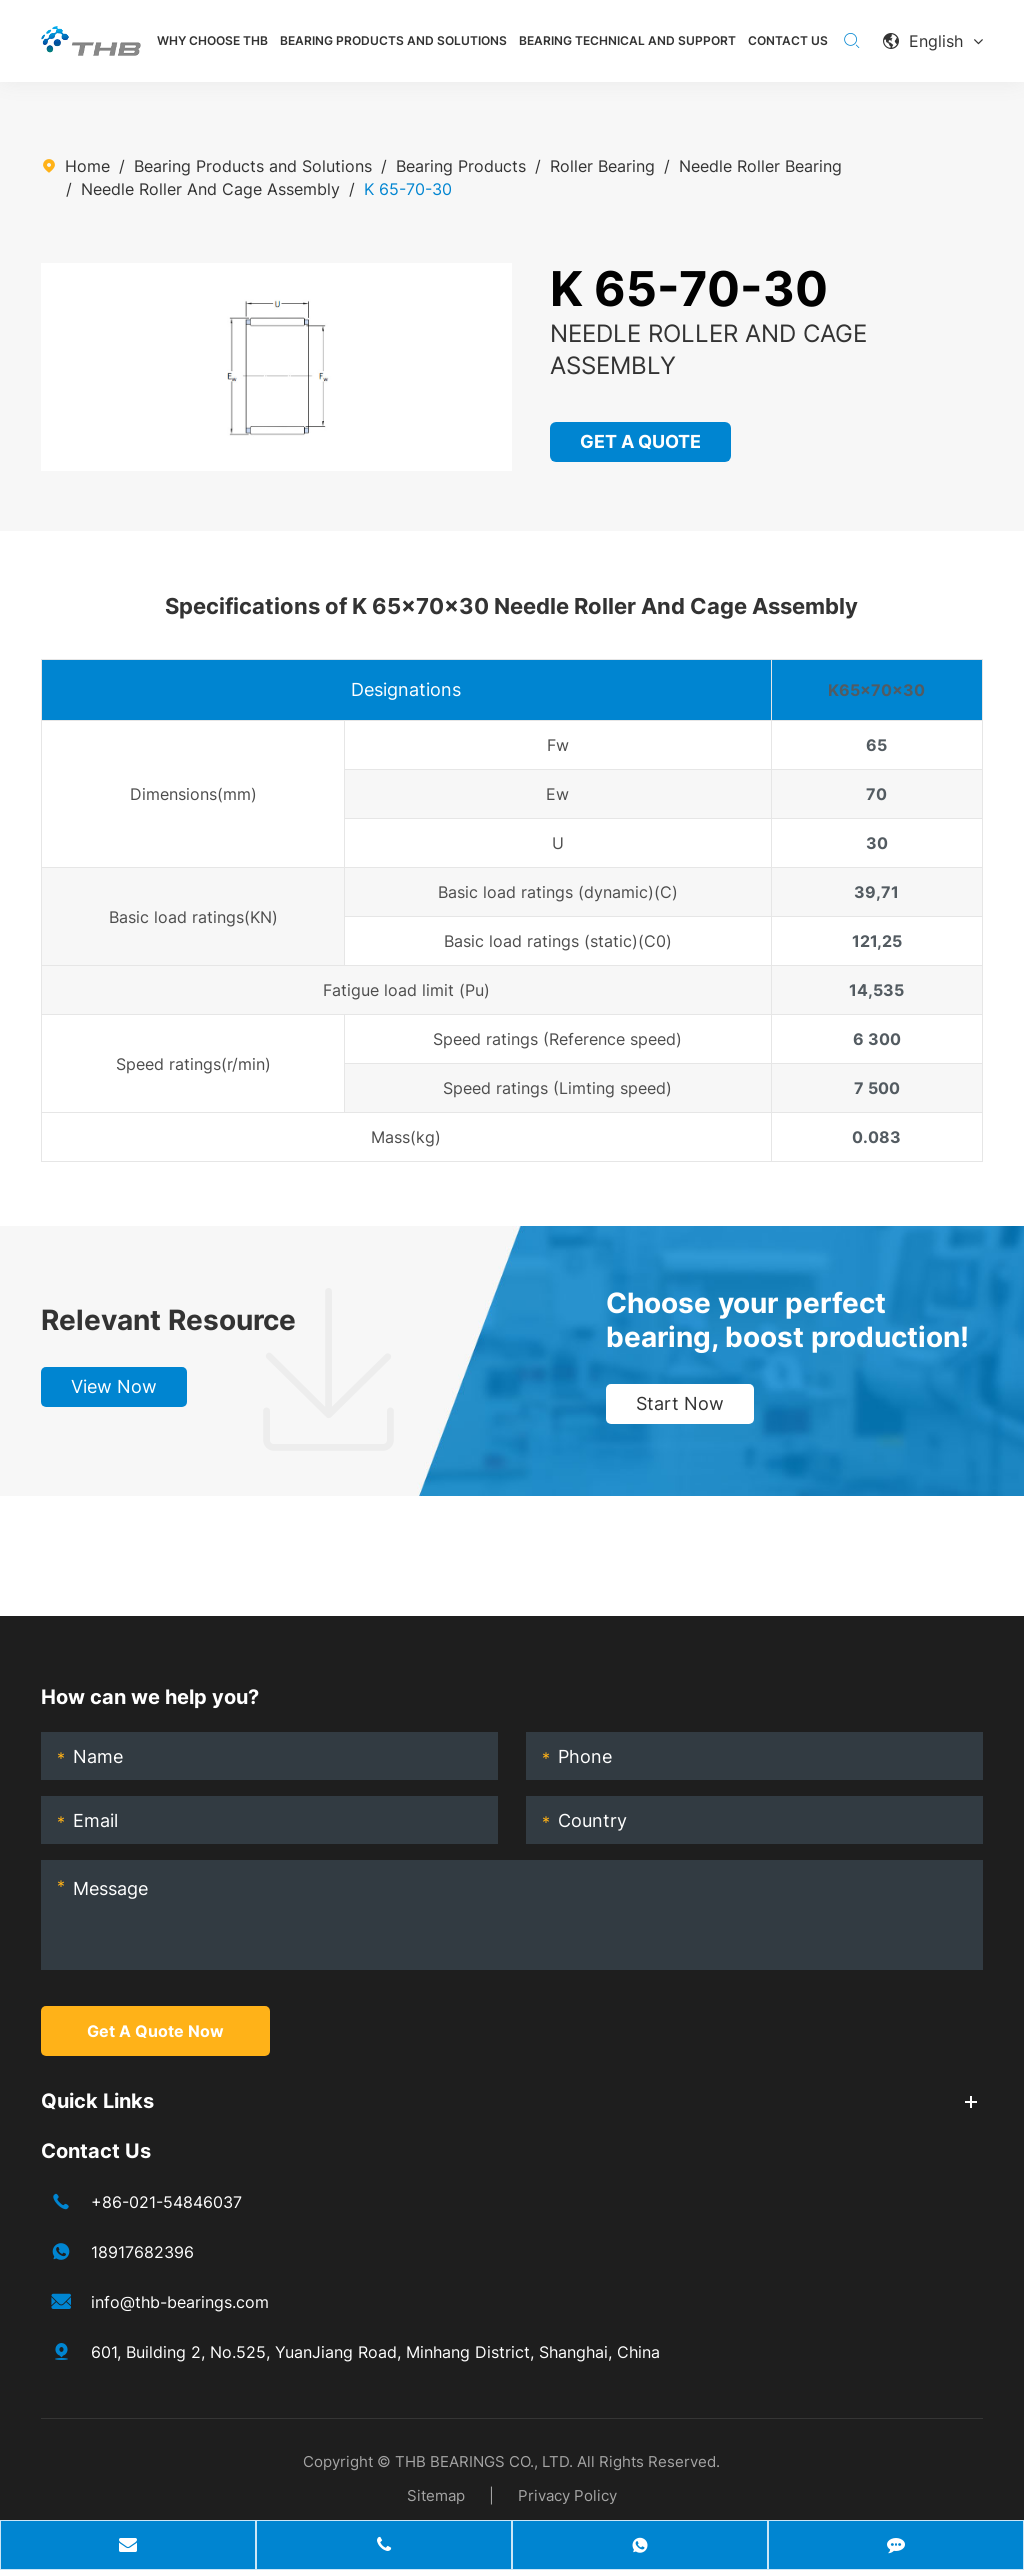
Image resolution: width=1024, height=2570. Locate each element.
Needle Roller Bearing (760, 166)
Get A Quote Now (155, 2031)
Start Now (680, 1403)
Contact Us (788, 40)
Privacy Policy (567, 2495)
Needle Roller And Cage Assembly (210, 189)
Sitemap (436, 2495)
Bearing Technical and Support (627, 40)
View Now (114, 1386)
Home (87, 166)
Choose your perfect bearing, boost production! (787, 1320)
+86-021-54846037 (166, 2202)
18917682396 (142, 2252)
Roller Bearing (602, 166)
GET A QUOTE (640, 441)
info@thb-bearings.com (180, 2302)
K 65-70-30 (408, 189)
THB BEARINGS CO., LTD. (484, 2461)
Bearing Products (461, 166)
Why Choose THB (212, 40)
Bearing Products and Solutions (393, 40)
